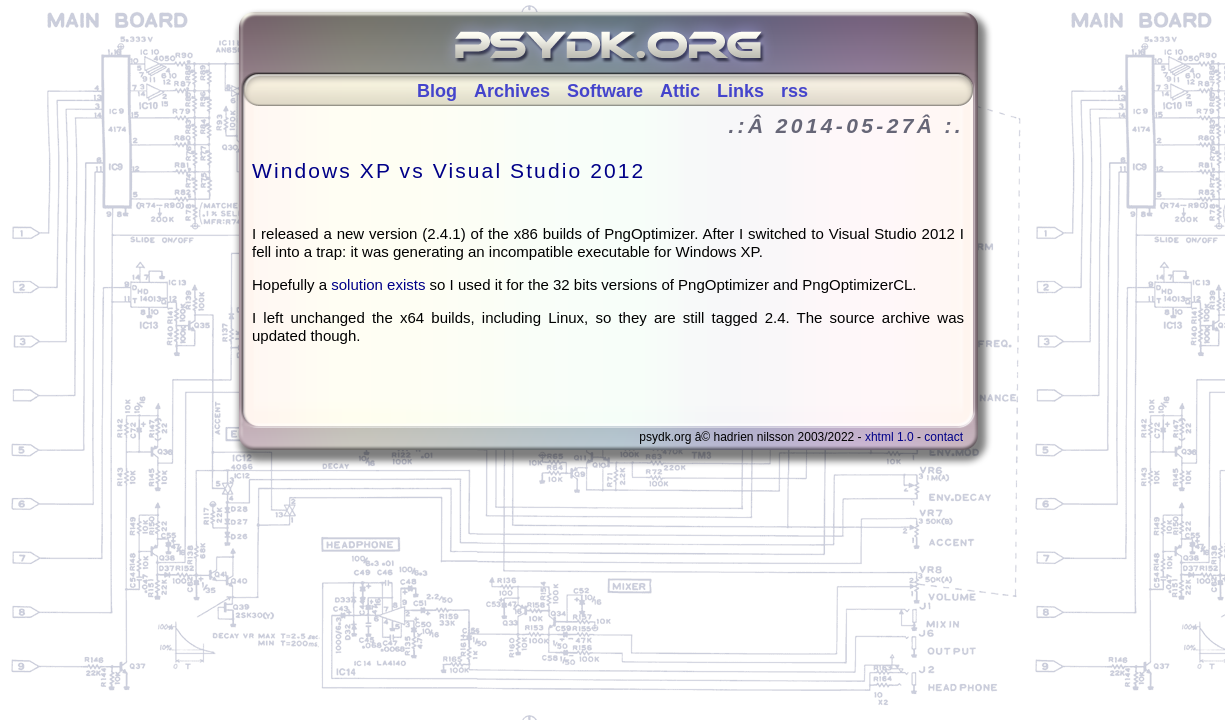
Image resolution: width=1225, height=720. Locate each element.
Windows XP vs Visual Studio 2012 (448, 170)
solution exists (380, 284)
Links (740, 91)
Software (605, 91)
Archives (512, 91)
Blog (437, 91)
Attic (680, 91)
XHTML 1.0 (889, 437)
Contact (943, 437)
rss (794, 91)
